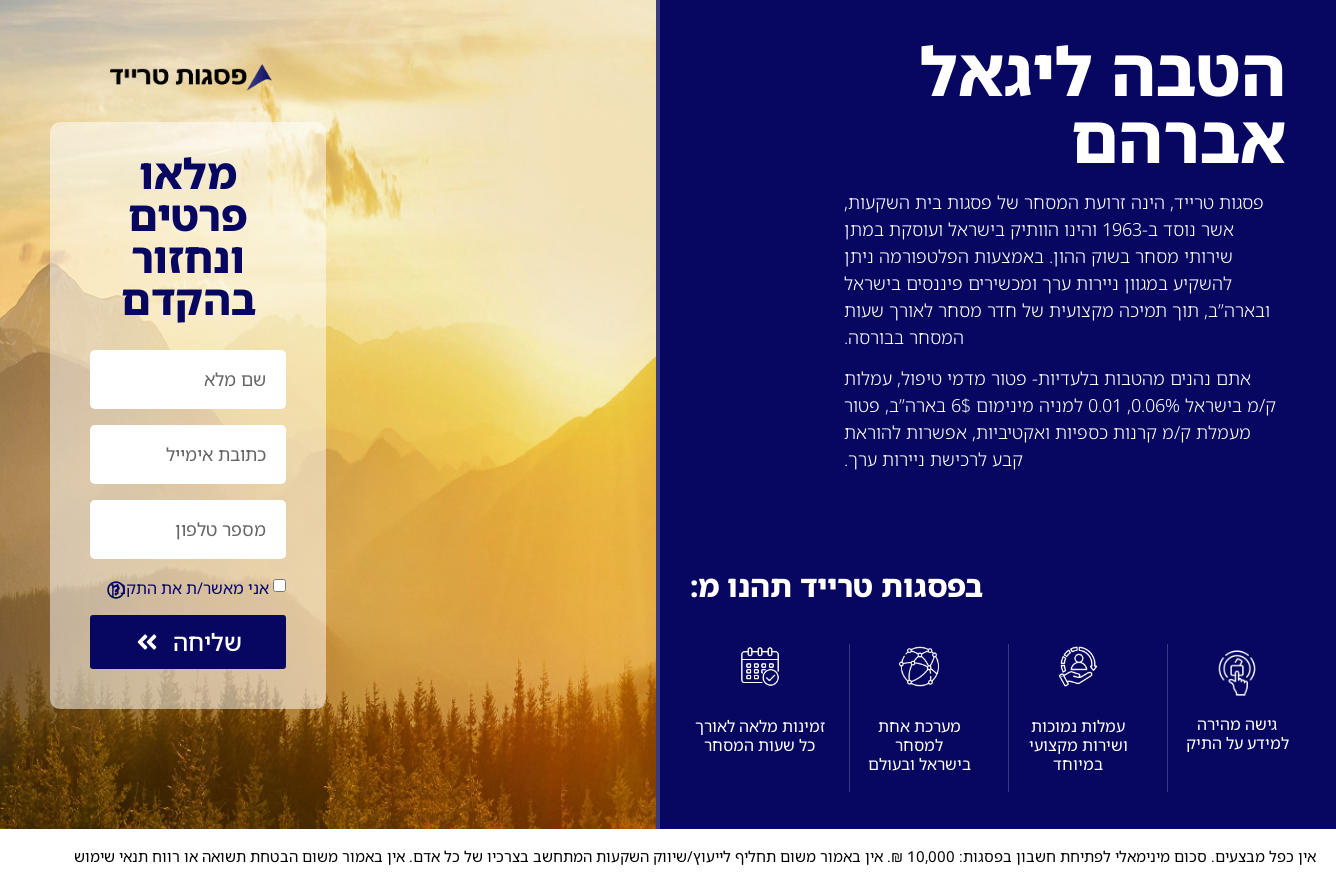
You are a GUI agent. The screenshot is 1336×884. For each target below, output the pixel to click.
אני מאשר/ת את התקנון (189, 588)
